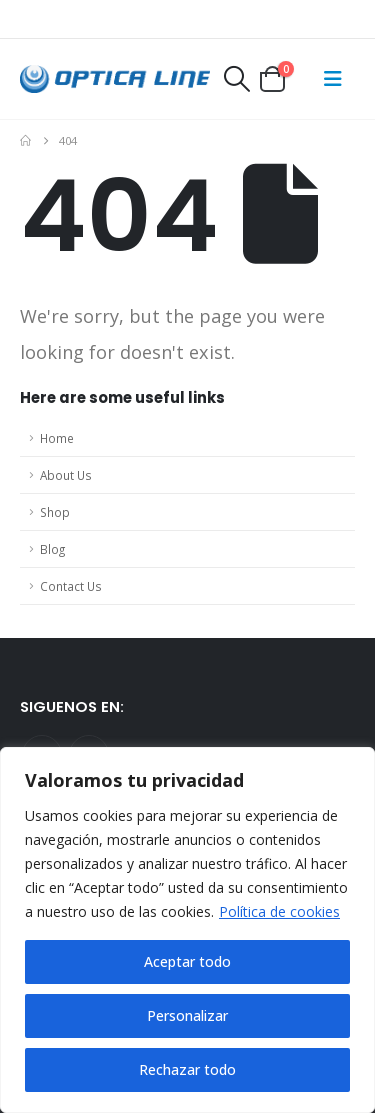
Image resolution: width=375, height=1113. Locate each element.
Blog (52, 549)
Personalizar (187, 1015)
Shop (55, 512)
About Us (66, 475)
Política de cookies (279, 911)
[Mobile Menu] (333, 79)
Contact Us (71, 586)
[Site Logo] (115, 79)
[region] (187, 930)
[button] (236, 79)
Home (57, 438)
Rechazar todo (187, 1069)
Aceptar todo (187, 961)
